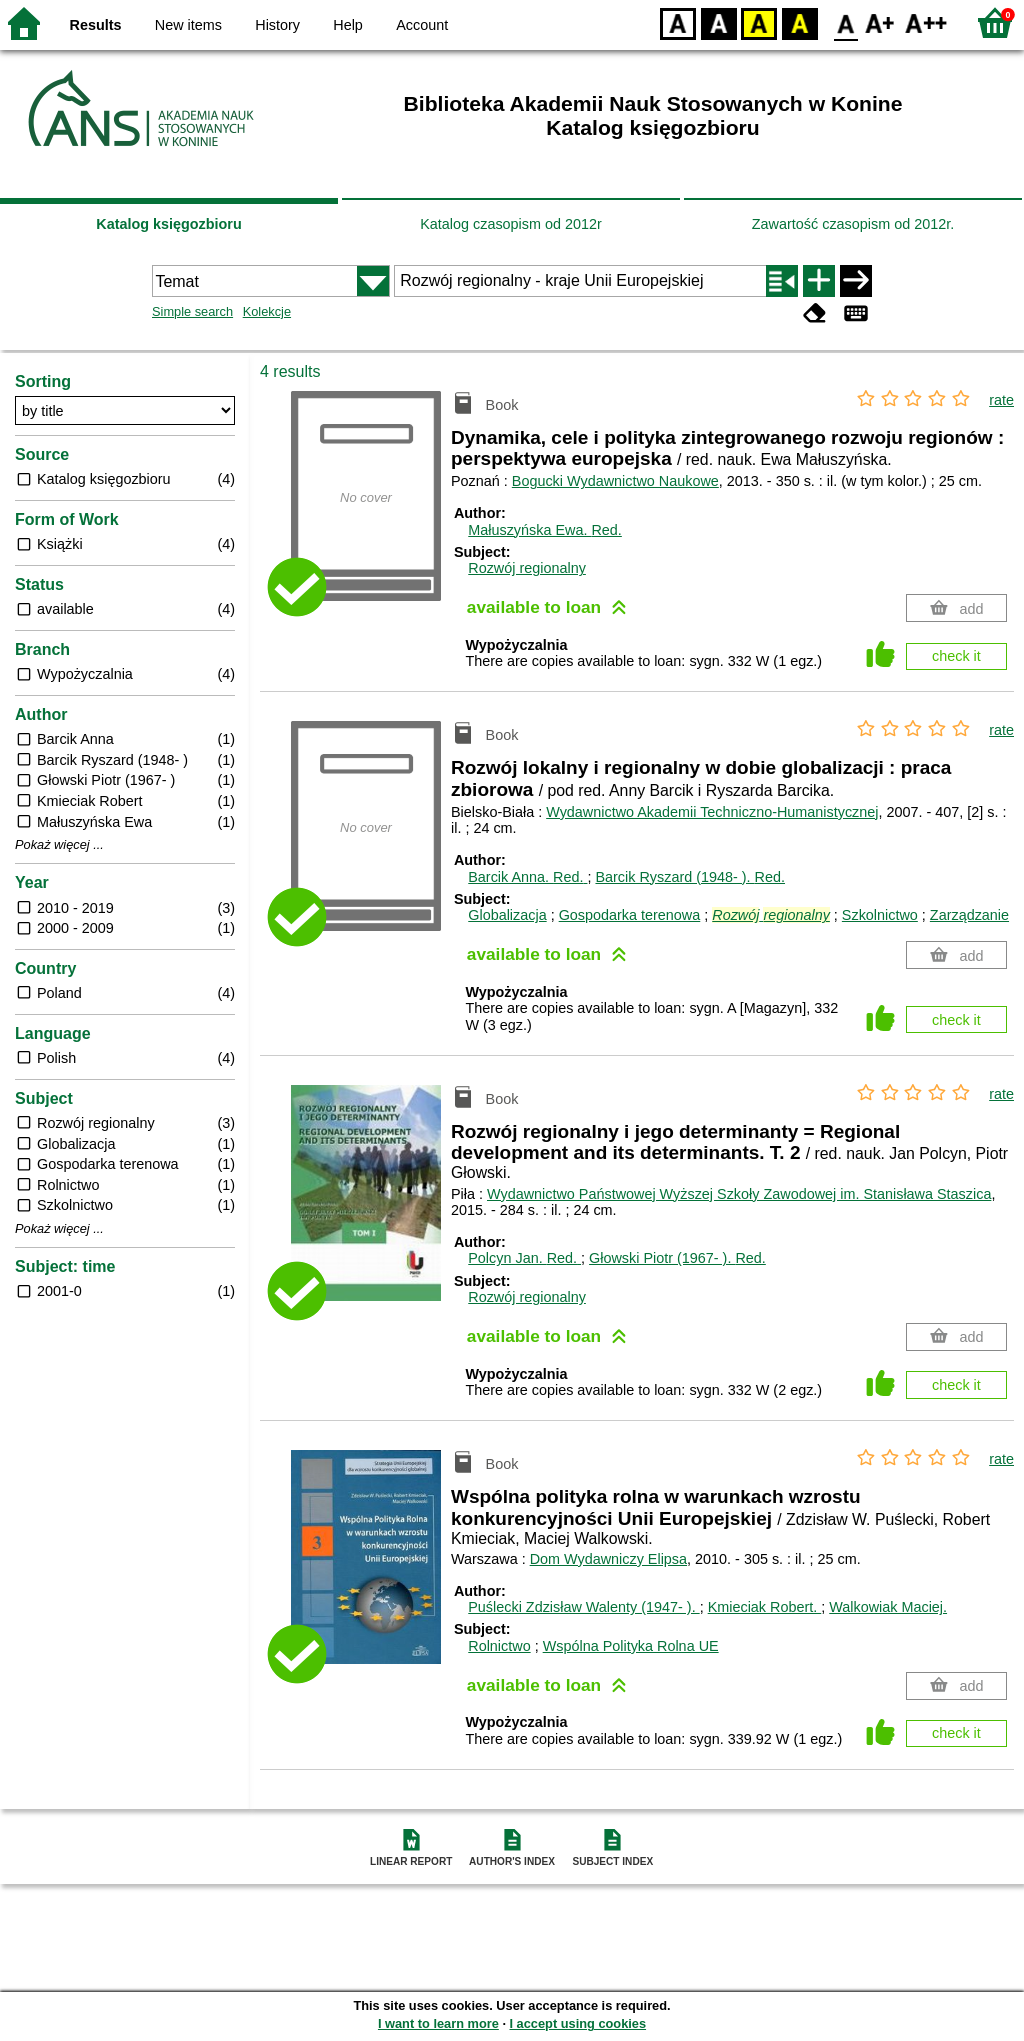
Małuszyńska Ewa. (545, 530)
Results (96, 25)
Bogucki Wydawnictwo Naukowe (615, 481)
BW (719, 22)
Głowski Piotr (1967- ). (677, 1258)
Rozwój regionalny (527, 568)
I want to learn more (438, 2023)
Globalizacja (507, 915)
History (277, 25)
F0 (845, 22)
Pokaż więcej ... (59, 845)
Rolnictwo (499, 1646)
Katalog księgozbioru (169, 224)
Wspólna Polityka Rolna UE (631, 1646)
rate (1001, 400)
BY (799, 22)
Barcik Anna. (527, 877)
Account (422, 25)
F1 (880, 22)
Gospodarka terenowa (630, 915)
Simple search (192, 311)
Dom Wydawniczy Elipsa (608, 1559)
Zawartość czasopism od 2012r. (853, 224)
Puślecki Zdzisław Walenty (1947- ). (583, 1607)
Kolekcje (267, 311)
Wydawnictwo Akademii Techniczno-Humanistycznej (712, 812)
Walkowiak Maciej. (888, 1607)
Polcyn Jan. (524, 1258)
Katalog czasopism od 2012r (511, 224)
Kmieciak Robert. (765, 1607)
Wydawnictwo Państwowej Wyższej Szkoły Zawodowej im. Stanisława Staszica (739, 1194)
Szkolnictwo (880, 915)
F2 (926, 22)
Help (348, 25)
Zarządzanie (969, 915)
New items (188, 25)
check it (956, 656)
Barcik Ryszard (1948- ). (690, 877)
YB (758, 22)
